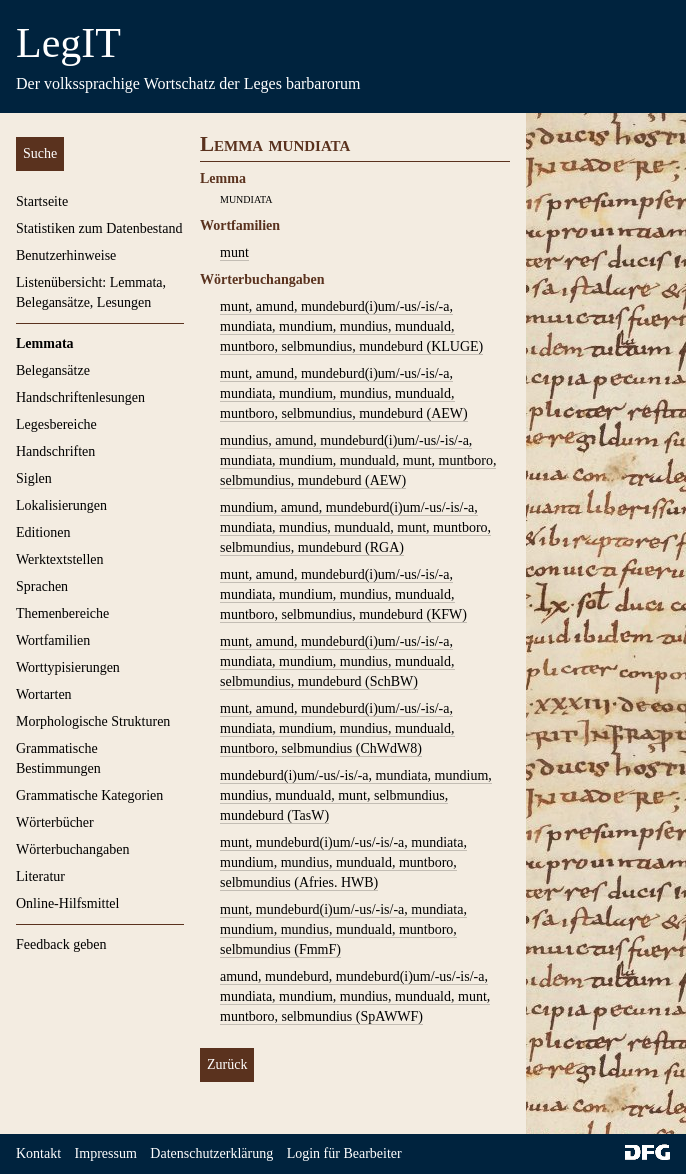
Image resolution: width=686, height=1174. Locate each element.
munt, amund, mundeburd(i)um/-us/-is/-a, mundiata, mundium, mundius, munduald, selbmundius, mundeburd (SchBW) (337, 661)
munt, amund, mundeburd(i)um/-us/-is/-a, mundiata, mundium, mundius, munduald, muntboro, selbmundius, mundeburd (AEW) (344, 393)
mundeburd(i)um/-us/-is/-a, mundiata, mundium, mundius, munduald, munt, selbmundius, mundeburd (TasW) (356, 795)
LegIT (68, 43)
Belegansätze (53, 370)
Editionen (43, 532)
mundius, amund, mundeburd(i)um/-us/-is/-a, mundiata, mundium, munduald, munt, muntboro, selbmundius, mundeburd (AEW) (358, 460)
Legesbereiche (56, 424)
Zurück (227, 1064)
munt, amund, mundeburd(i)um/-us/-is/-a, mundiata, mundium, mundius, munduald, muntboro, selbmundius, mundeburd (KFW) (343, 594)
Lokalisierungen (61, 505)
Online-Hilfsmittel (67, 903)
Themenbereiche (62, 613)
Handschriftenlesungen (80, 397)
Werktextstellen (60, 559)
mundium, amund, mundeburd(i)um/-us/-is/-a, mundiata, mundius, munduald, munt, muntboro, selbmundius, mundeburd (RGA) (355, 527)
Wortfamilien (53, 640)
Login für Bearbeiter (344, 1153)
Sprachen (42, 586)
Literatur (40, 876)
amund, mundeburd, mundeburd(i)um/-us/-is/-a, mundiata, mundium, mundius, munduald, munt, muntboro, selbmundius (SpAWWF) (355, 996)
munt (234, 252)
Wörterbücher (55, 822)
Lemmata (45, 343)
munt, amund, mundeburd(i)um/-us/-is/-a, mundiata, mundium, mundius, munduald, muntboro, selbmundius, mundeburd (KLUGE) (351, 326)
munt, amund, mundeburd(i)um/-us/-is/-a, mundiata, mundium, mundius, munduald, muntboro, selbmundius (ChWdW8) (337, 728)
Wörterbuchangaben (73, 849)
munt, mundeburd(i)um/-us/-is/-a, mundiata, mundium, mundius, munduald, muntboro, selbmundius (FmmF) (343, 929)
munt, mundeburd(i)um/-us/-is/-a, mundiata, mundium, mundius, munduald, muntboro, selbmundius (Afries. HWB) (343, 862)
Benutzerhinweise (66, 255)
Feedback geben (61, 944)
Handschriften (55, 451)
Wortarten (44, 694)
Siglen (34, 478)
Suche (40, 153)
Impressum (106, 1153)
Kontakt (38, 1153)
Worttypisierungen (68, 667)
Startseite (42, 201)
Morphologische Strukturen (93, 721)
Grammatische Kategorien (89, 795)
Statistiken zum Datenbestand (99, 228)
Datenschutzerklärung (211, 1153)
